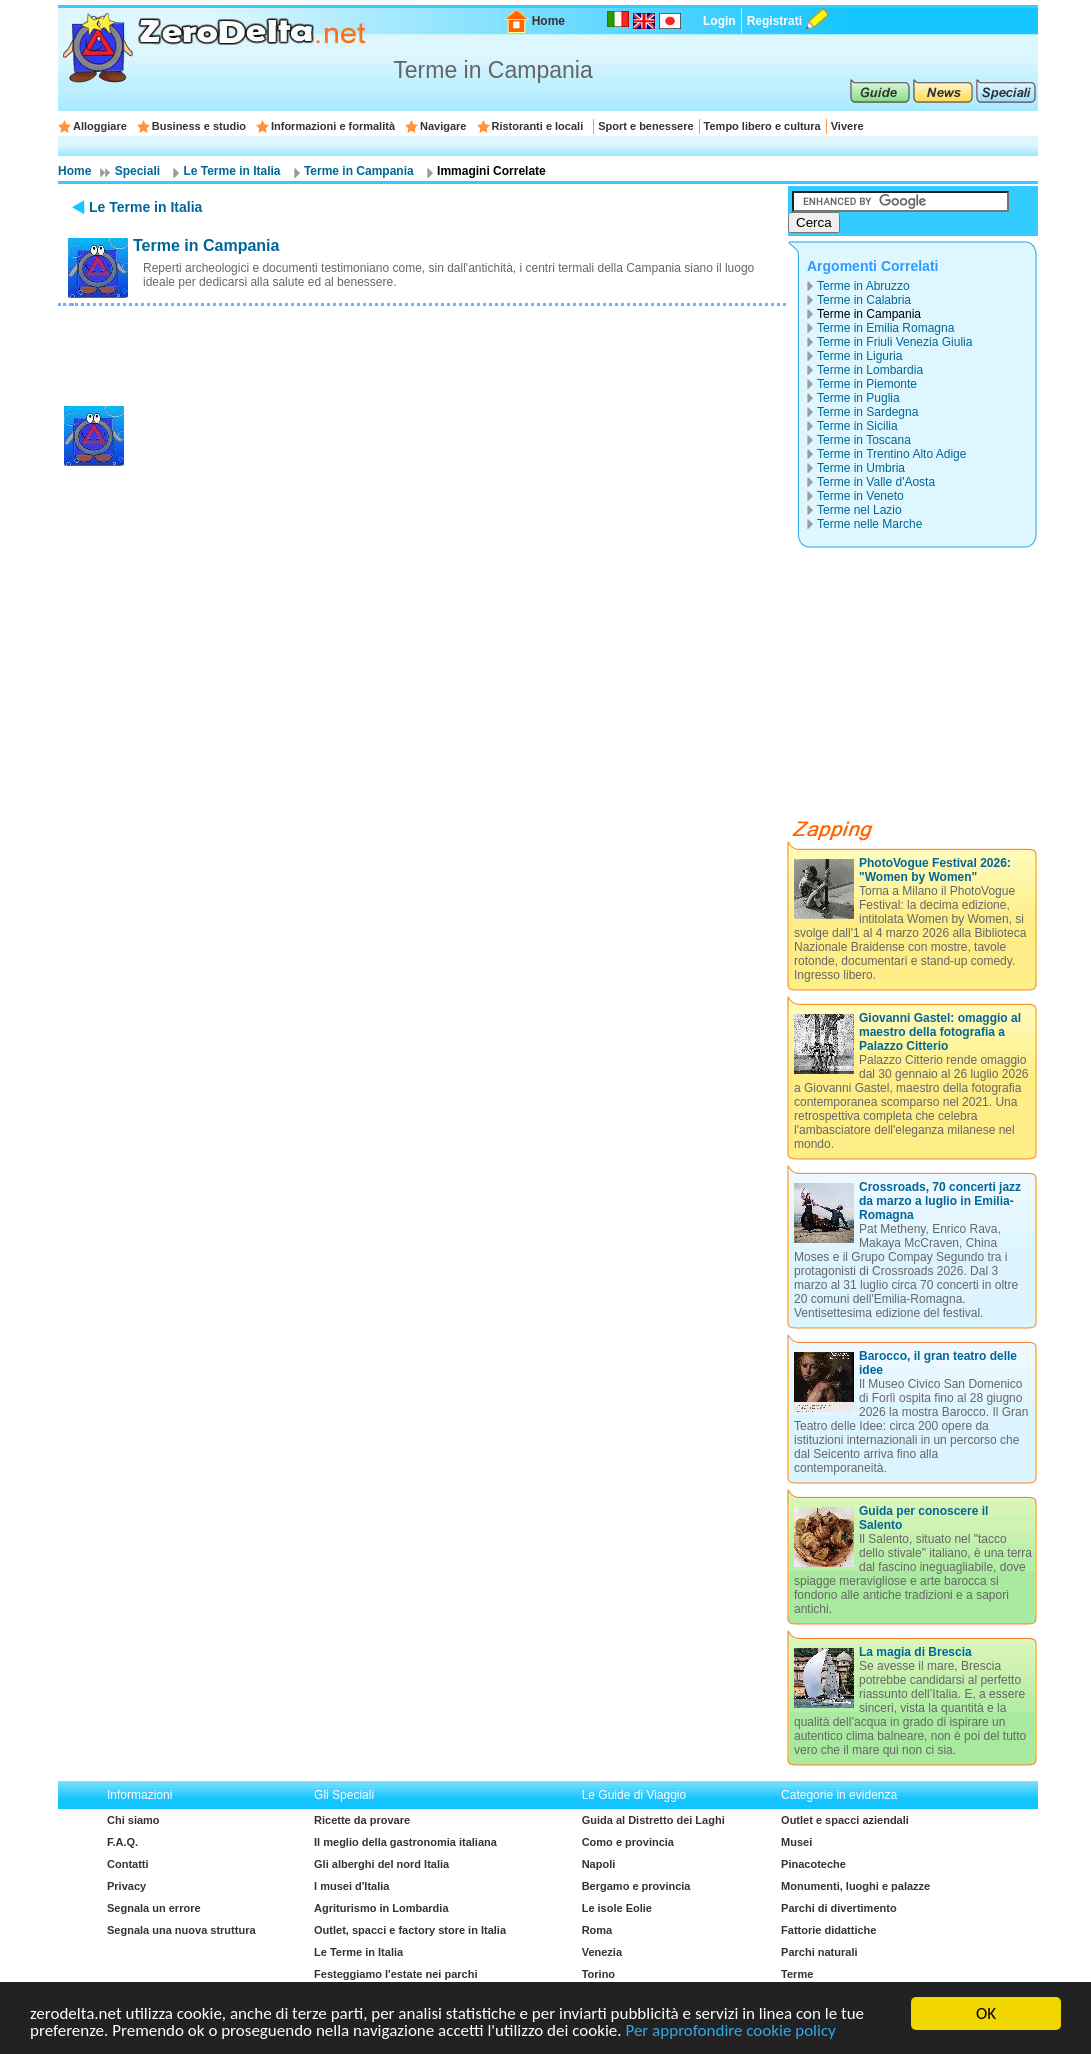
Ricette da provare (362, 1820)
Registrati (774, 21)
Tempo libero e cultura (762, 126)
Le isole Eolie (617, 1908)
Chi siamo (133, 1820)
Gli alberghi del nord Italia (381, 1864)
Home (548, 21)
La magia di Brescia (915, 1652)
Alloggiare (100, 126)
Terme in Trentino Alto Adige (891, 454)
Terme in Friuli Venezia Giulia (894, 342)
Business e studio (199, 126)
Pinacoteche (813, 1864)
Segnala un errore (154, 1908)
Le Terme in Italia (231, 171)
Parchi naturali (819, 1952)
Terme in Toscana (864, 440)
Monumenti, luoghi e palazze (855, 1886)
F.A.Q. (122, 1842)
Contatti (128, 1864)
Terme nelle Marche (869, 524)
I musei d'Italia (351, 1886)
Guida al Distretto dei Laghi (653, 1820)
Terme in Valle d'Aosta (876, 482)
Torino (598, 1974)
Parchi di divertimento (839, 1908)
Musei (796, 1842)
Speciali (137, 171)
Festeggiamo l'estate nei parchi (395, 1974)
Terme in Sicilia (857, 426)
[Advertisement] (422, 353)
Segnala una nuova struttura (181, 1930)
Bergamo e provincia (636, 1886)
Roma (597, 1930)
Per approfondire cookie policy (730, 2031)
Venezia (602, 1952)
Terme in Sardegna (867, 412)
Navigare (443, 126)
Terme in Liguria (859, 356)
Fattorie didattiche (828, 1930)
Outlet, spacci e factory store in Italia (410, 1930)
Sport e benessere (645, 126)
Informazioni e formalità (333, 126)
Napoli (599, 1864)
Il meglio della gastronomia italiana (405, 1842)
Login (719, 21)
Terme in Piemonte (867, 384)
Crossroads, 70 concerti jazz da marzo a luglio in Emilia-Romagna (940, 1201)
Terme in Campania (359, 171)
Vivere (847, 126)
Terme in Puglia (858, 398)
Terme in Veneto (860, 496)
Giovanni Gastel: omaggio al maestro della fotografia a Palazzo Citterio (940, 1032)
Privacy (126, 1886)
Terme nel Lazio (859, 510)
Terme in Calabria (864, 300)
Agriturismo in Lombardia (381, 1908)
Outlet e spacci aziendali (845, 1820)
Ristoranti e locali (538, 126)
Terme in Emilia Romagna (885, 328)
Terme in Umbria (861, 468)
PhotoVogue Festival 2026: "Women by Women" (935, 870)
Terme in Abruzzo (863, 286)
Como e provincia (628, 1842)
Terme (797, 1974)
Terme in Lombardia (870, 370)
